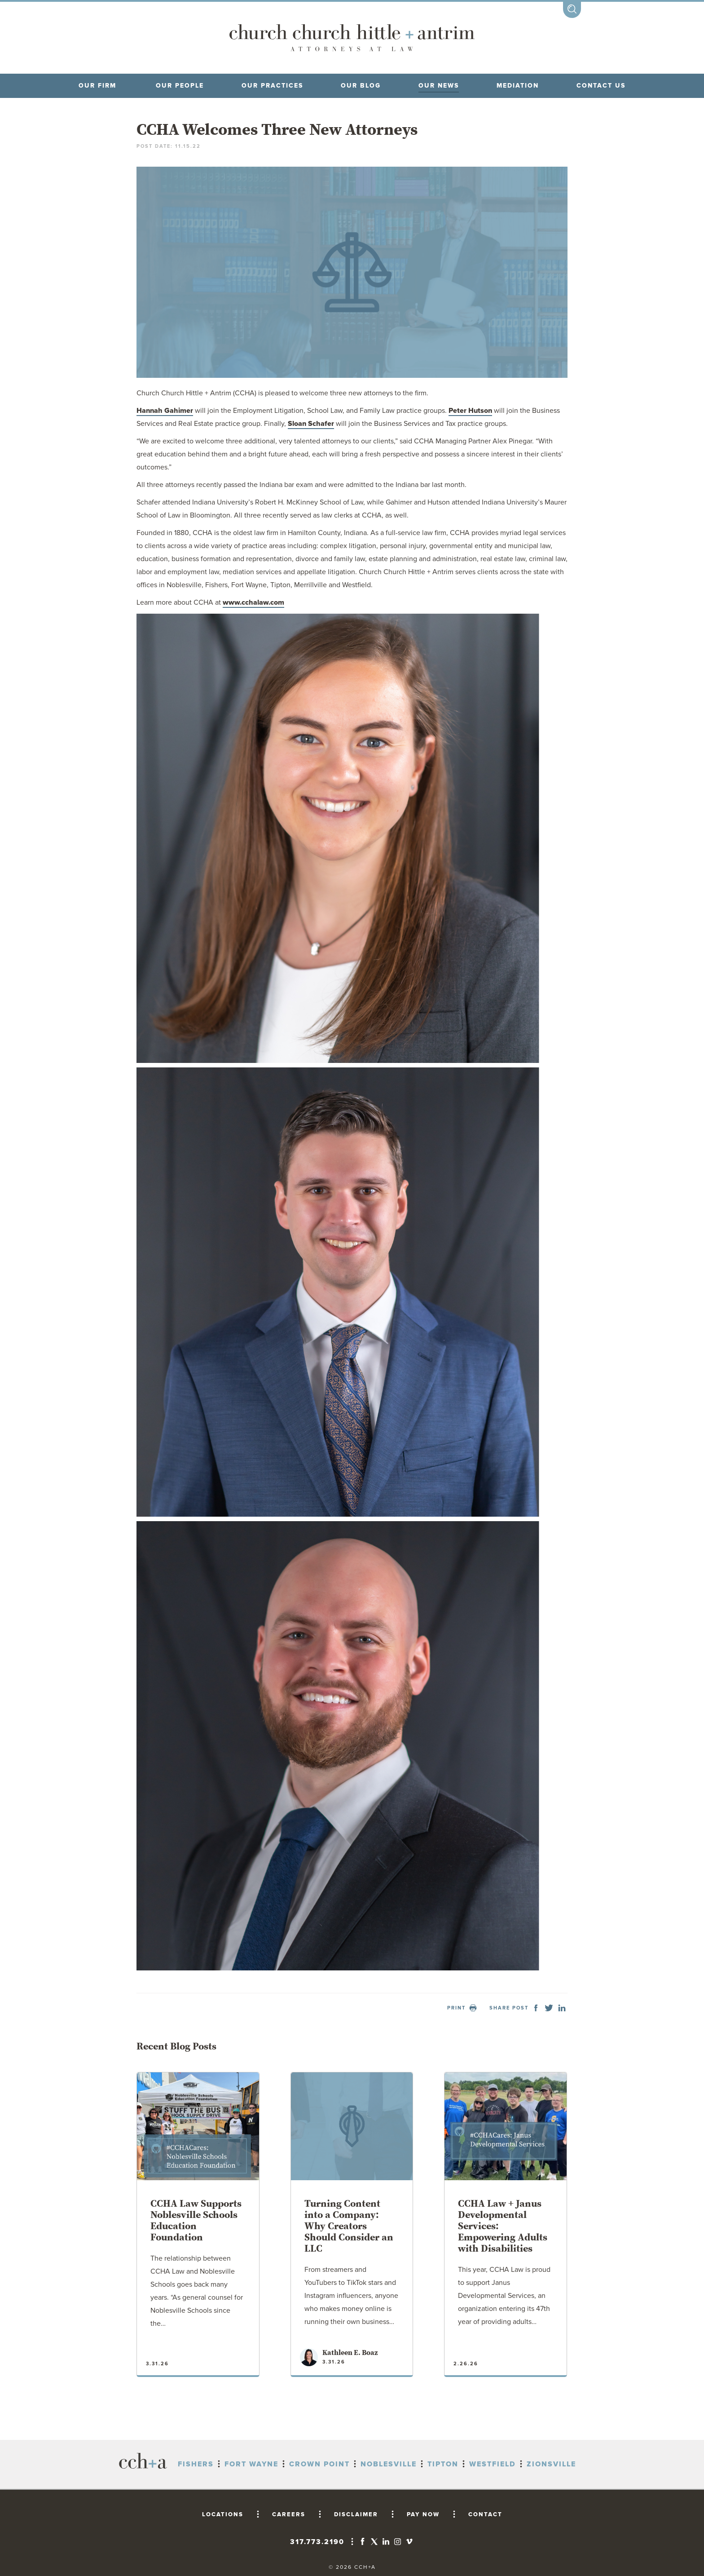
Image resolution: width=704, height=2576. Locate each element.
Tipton (442, 2464)
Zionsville (551, 2464)
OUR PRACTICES (272, 85)
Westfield (492, 2464)
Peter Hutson (470, 410)
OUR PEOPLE (180, 85)
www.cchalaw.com (253, 602)
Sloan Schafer (311, 423)
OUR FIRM (97, 85)
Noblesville (389, 2464)
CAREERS (288, 2514)
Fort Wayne (251, 2464)
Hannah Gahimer (164, 410)
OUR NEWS (438, 85)
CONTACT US (600, 85)
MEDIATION (518, 85)
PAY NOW (423, 2514)
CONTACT (485, 2514)
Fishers (196, 2464)
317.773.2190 (317, 2541)
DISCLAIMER (356, 2514)
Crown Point (319, 2464)
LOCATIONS (222, 2514)
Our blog (361, 85)
